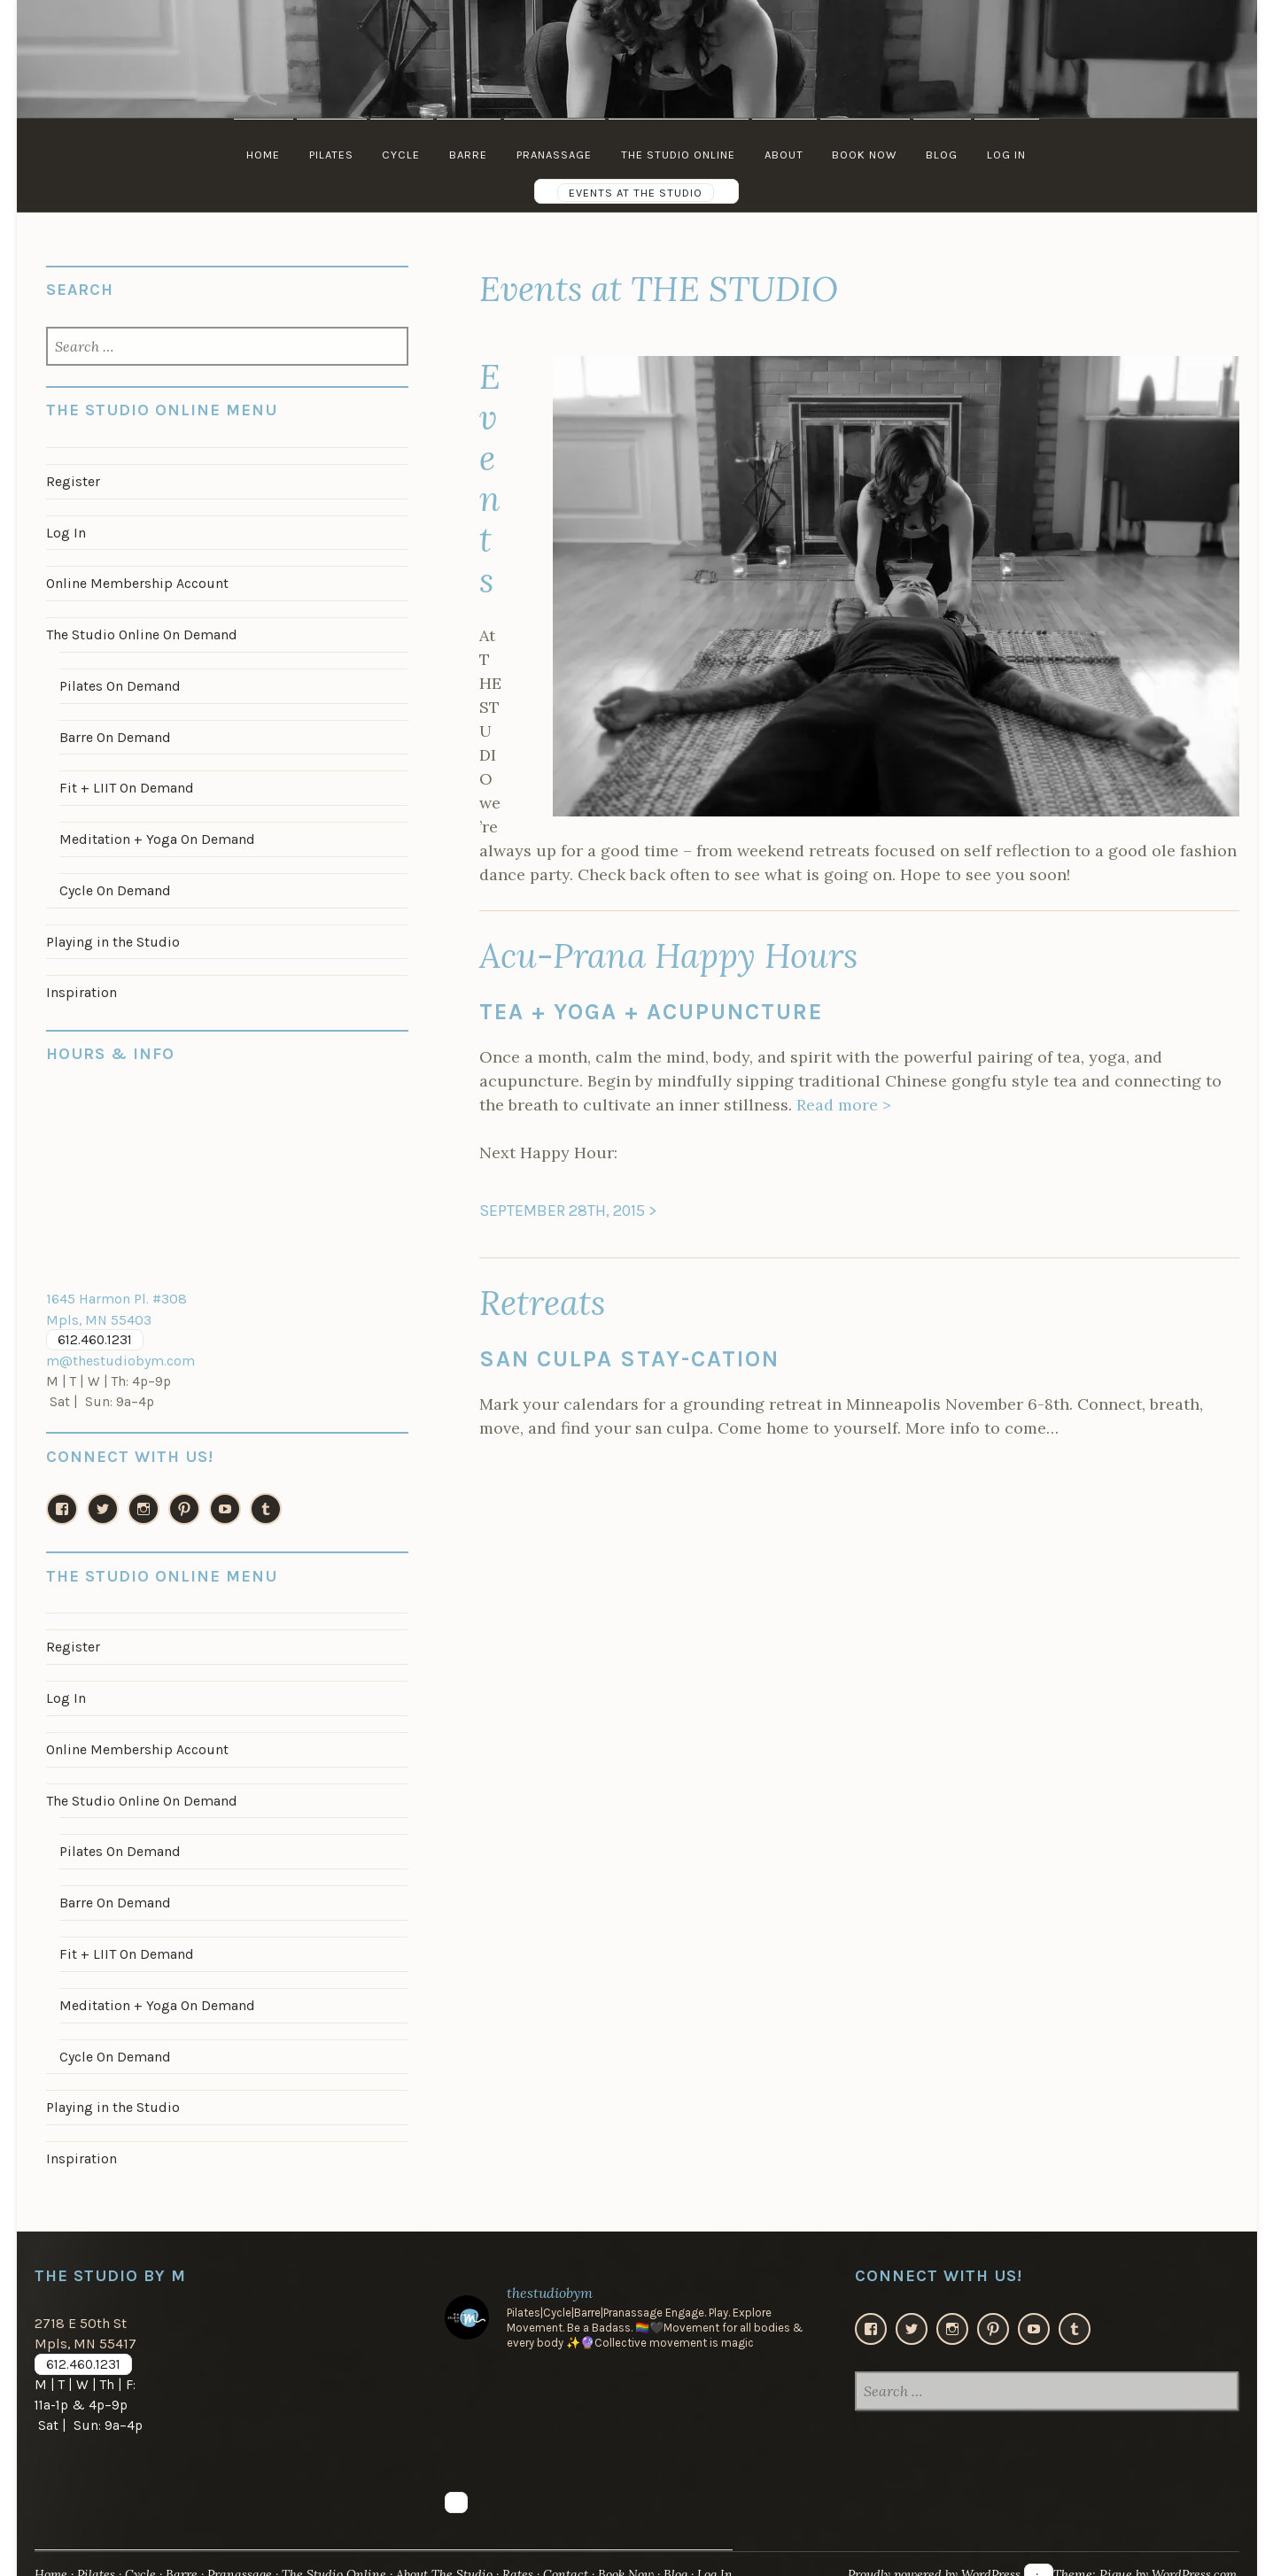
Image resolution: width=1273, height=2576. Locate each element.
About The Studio (454, 2553)
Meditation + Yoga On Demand (155, 832)
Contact (578, 2553)
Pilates (328, 154)
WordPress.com (1191, 2553)
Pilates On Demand (118, 682)
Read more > (843, 1105)
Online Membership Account (136, 581)
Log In (1011, 154)
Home (259, 154)
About (785, 154)
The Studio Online (679, 154)
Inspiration (81, 984)
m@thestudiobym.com (118, 1350)
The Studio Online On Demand (139, 631)
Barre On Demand (113, 732)
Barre (467, 154)
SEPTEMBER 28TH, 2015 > (567, 1210)
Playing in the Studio (112, 933)
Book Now (867, 154)
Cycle (399, 154)
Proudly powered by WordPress (924, 2553)
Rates (529, 2553)
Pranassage (554, 154)
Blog (946, 154)
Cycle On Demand (113, 883)
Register (72, 481)
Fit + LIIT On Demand (123, 783)
